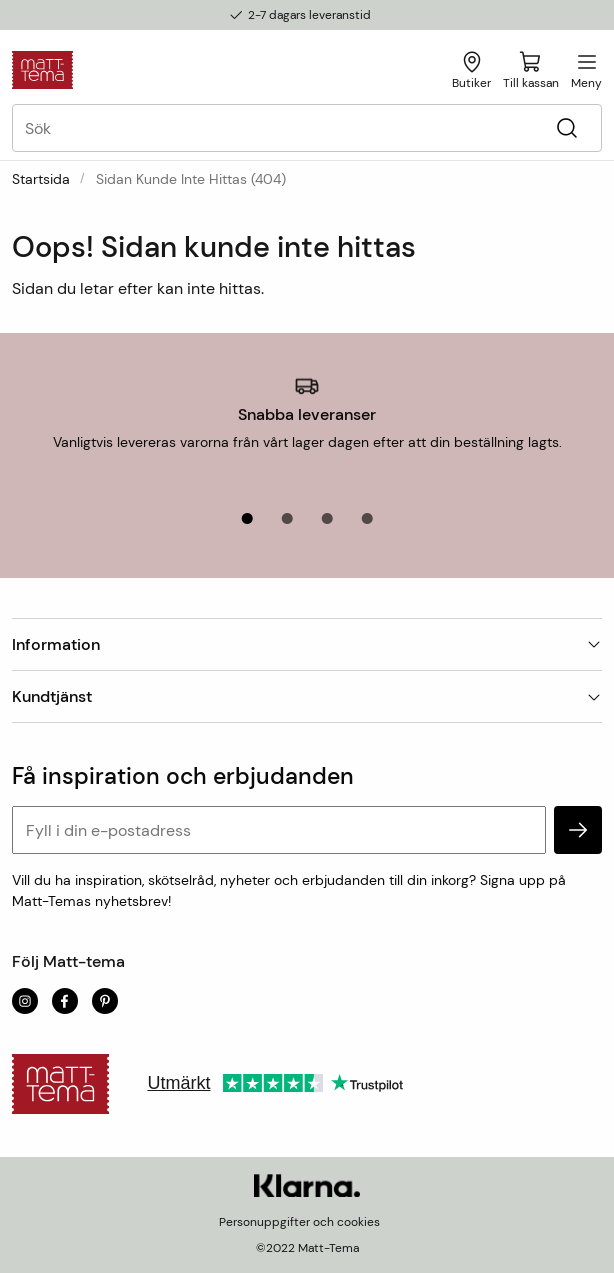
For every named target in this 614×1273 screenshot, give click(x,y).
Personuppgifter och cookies (299, 1222)
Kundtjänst (307, 696)
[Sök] (566, 128)
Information (307, 644)
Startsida (41, 179)
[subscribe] (578, 830)
